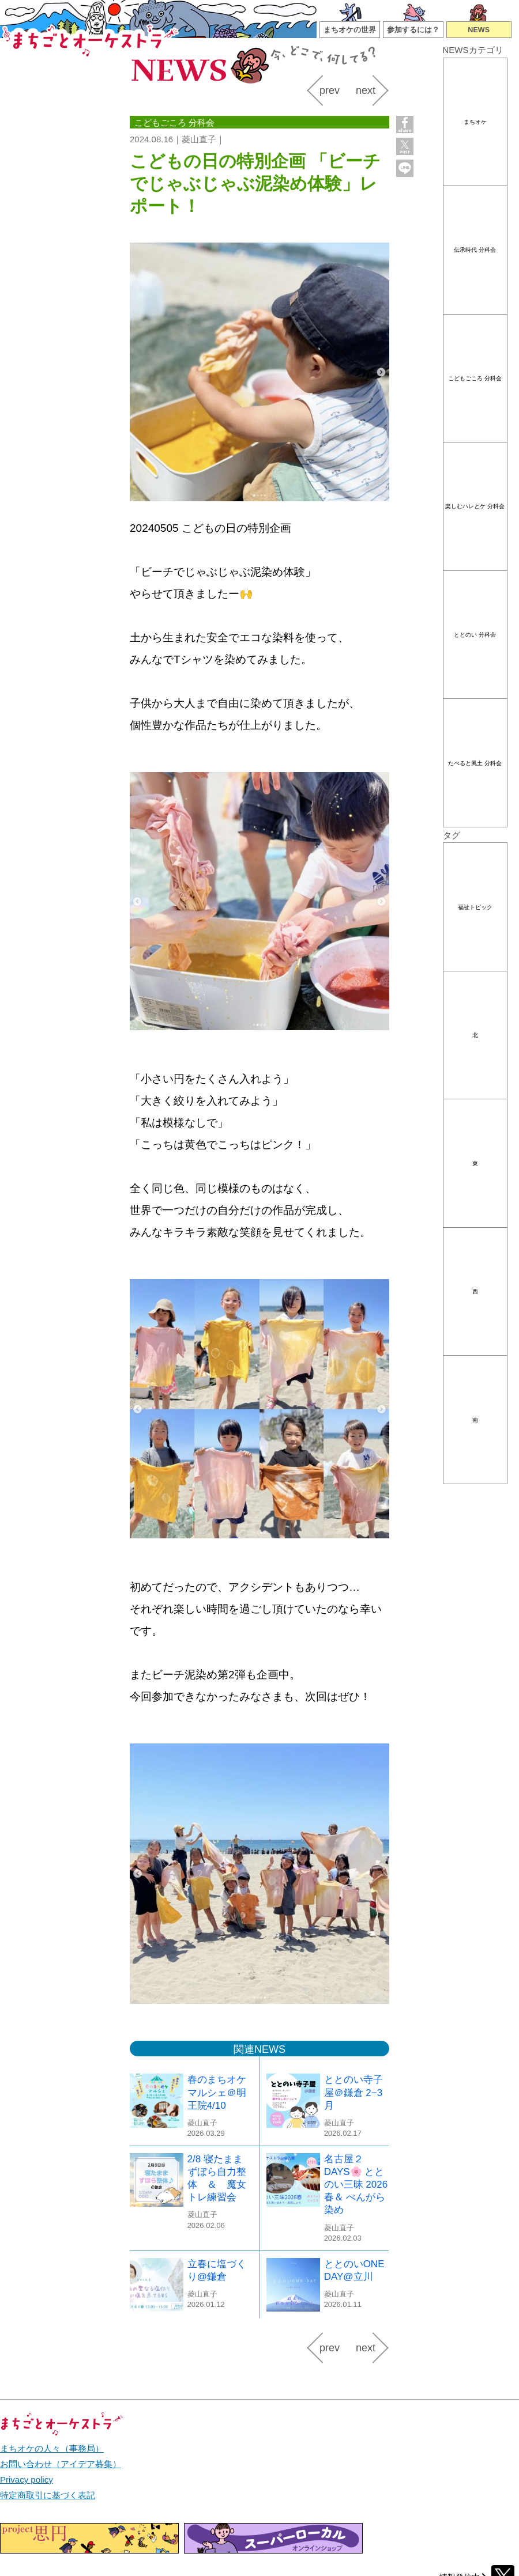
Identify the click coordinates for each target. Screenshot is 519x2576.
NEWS (479, 30)
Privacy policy (26, 2479)
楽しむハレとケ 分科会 (475, 506)
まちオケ (475, 122)
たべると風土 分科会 (475, 763)
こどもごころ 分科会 (475, 378)
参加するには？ (413, 30)
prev (329, 90)
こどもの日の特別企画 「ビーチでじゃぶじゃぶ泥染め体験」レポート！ (255, 183)
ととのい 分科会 (475, 634)
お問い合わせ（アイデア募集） (60, 2464)
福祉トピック (475, 907)
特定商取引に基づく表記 (47, 2495)
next (365, 90)
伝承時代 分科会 (475, 250)
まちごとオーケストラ (91, 39)
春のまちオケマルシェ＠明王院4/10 (216, 2092)
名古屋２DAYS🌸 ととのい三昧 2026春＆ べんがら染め (356, 2184)
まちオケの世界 (350, 30)
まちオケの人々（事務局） (52, 2448)
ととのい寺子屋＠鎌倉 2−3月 (353, 2092)
